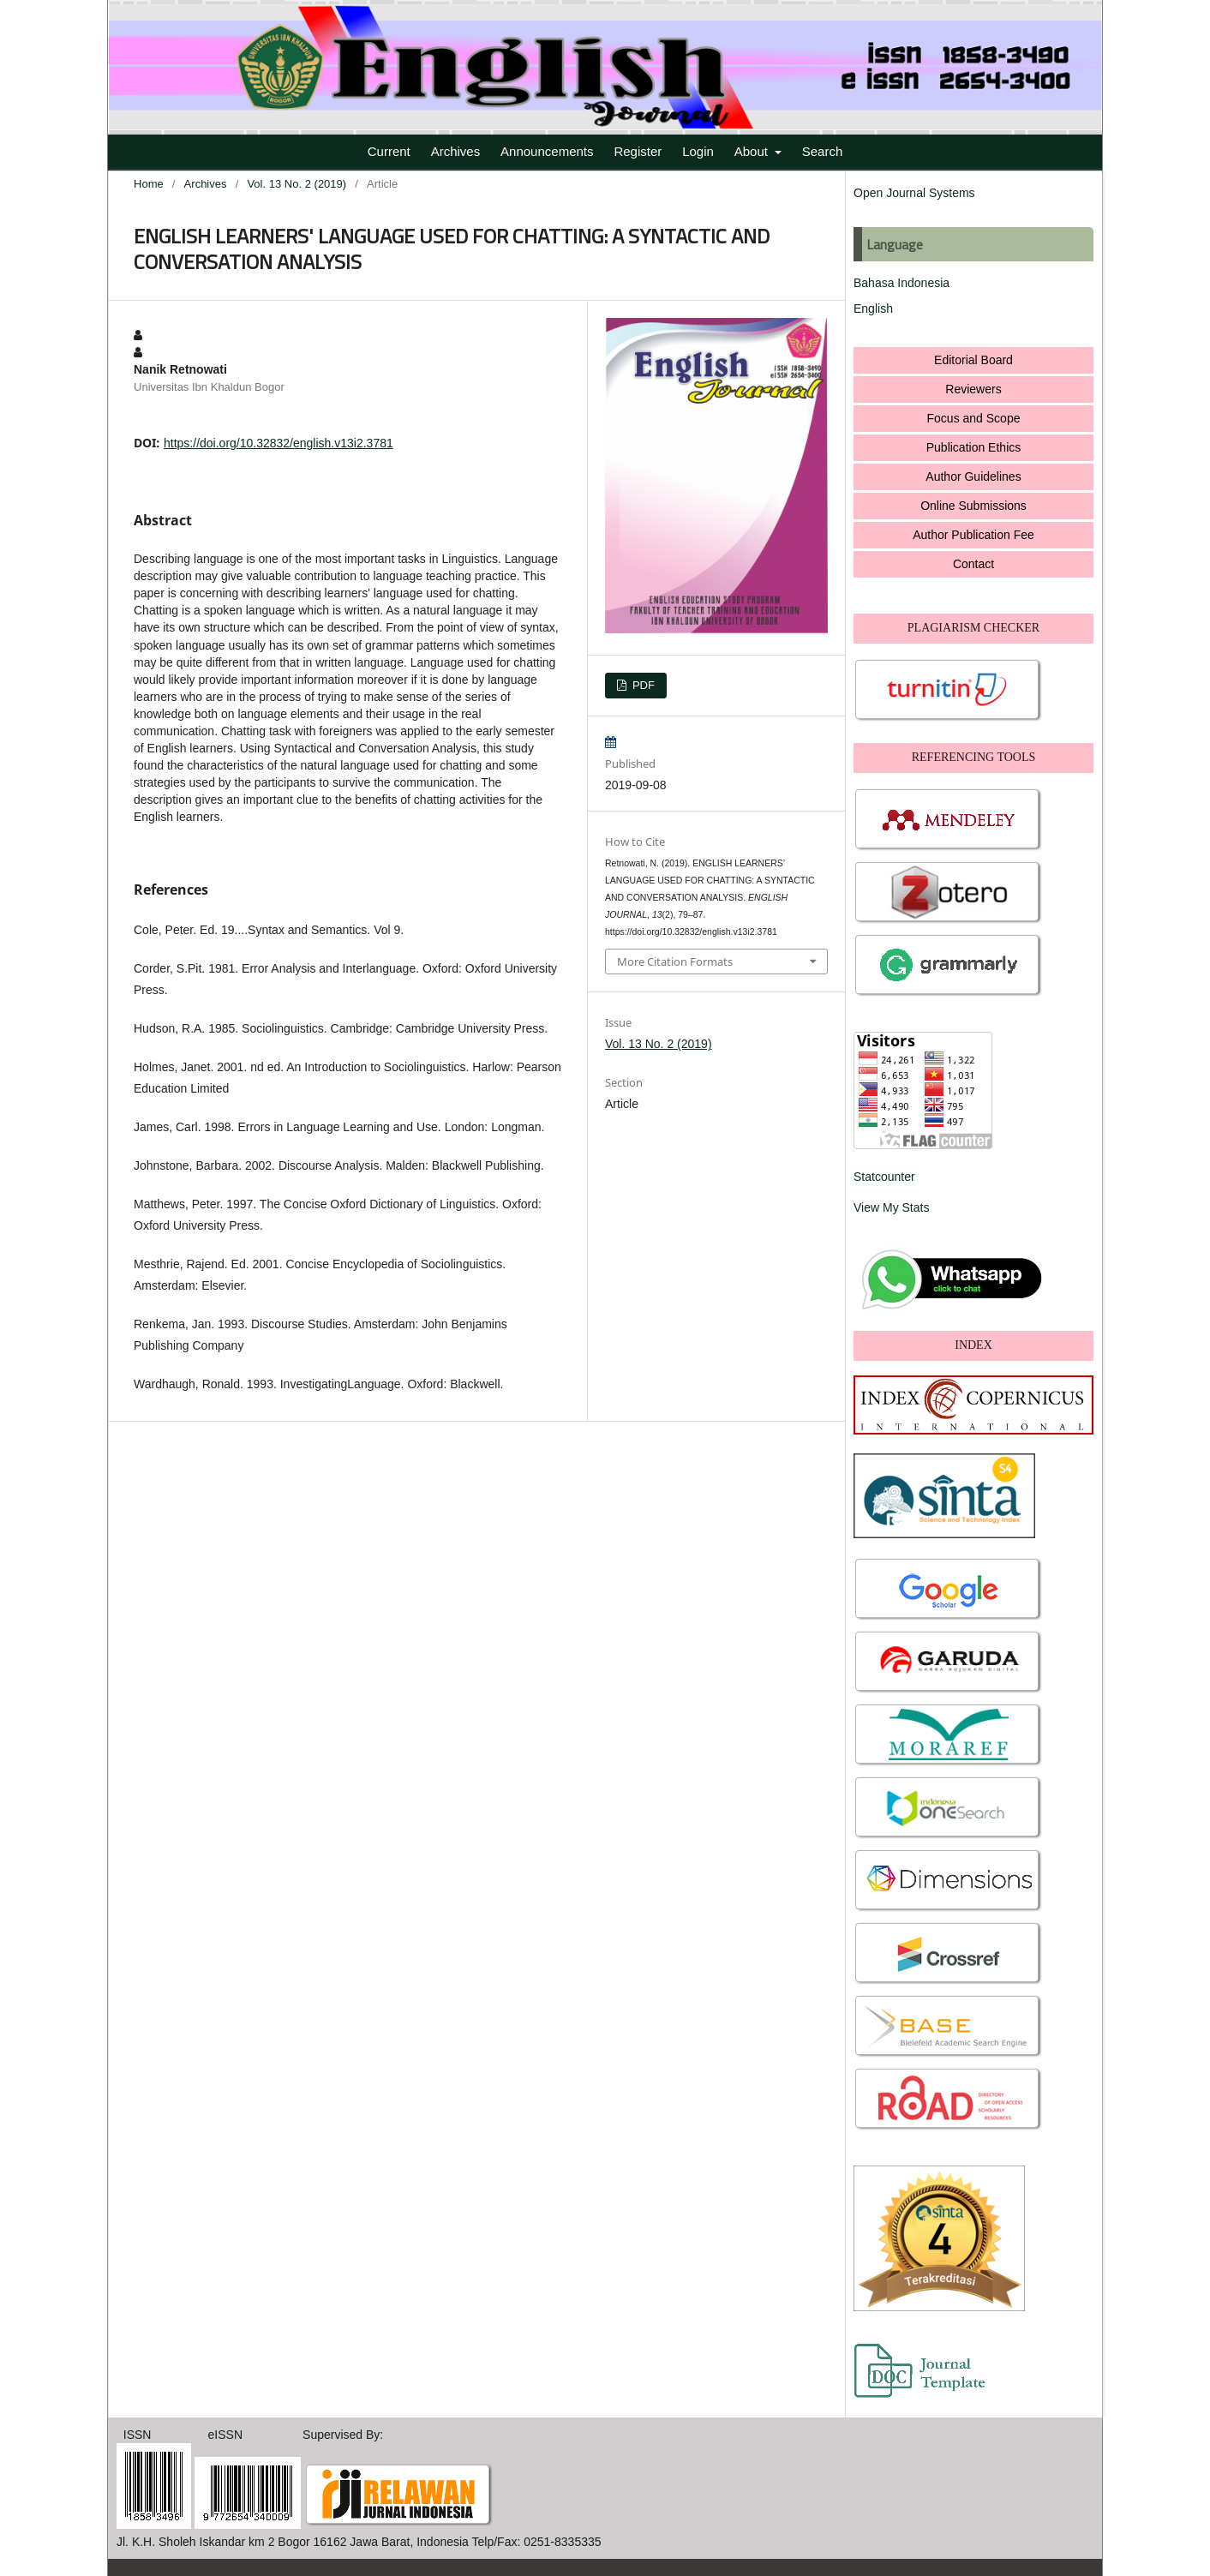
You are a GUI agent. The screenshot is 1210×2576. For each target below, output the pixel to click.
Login (698, 151)
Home (149, 183)
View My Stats (891, 1207)
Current (389, 151)
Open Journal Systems (914, 193)
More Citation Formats (675, 961)
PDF (642, 685)
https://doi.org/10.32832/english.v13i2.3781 (278, 443)
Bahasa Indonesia (901, 283)
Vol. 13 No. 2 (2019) (296, 183)
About (752, 151)
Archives (456, 151)
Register (638, 151)
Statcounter (884, 1176)
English (873, 308)
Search (822, 151)
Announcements (546, 151)
